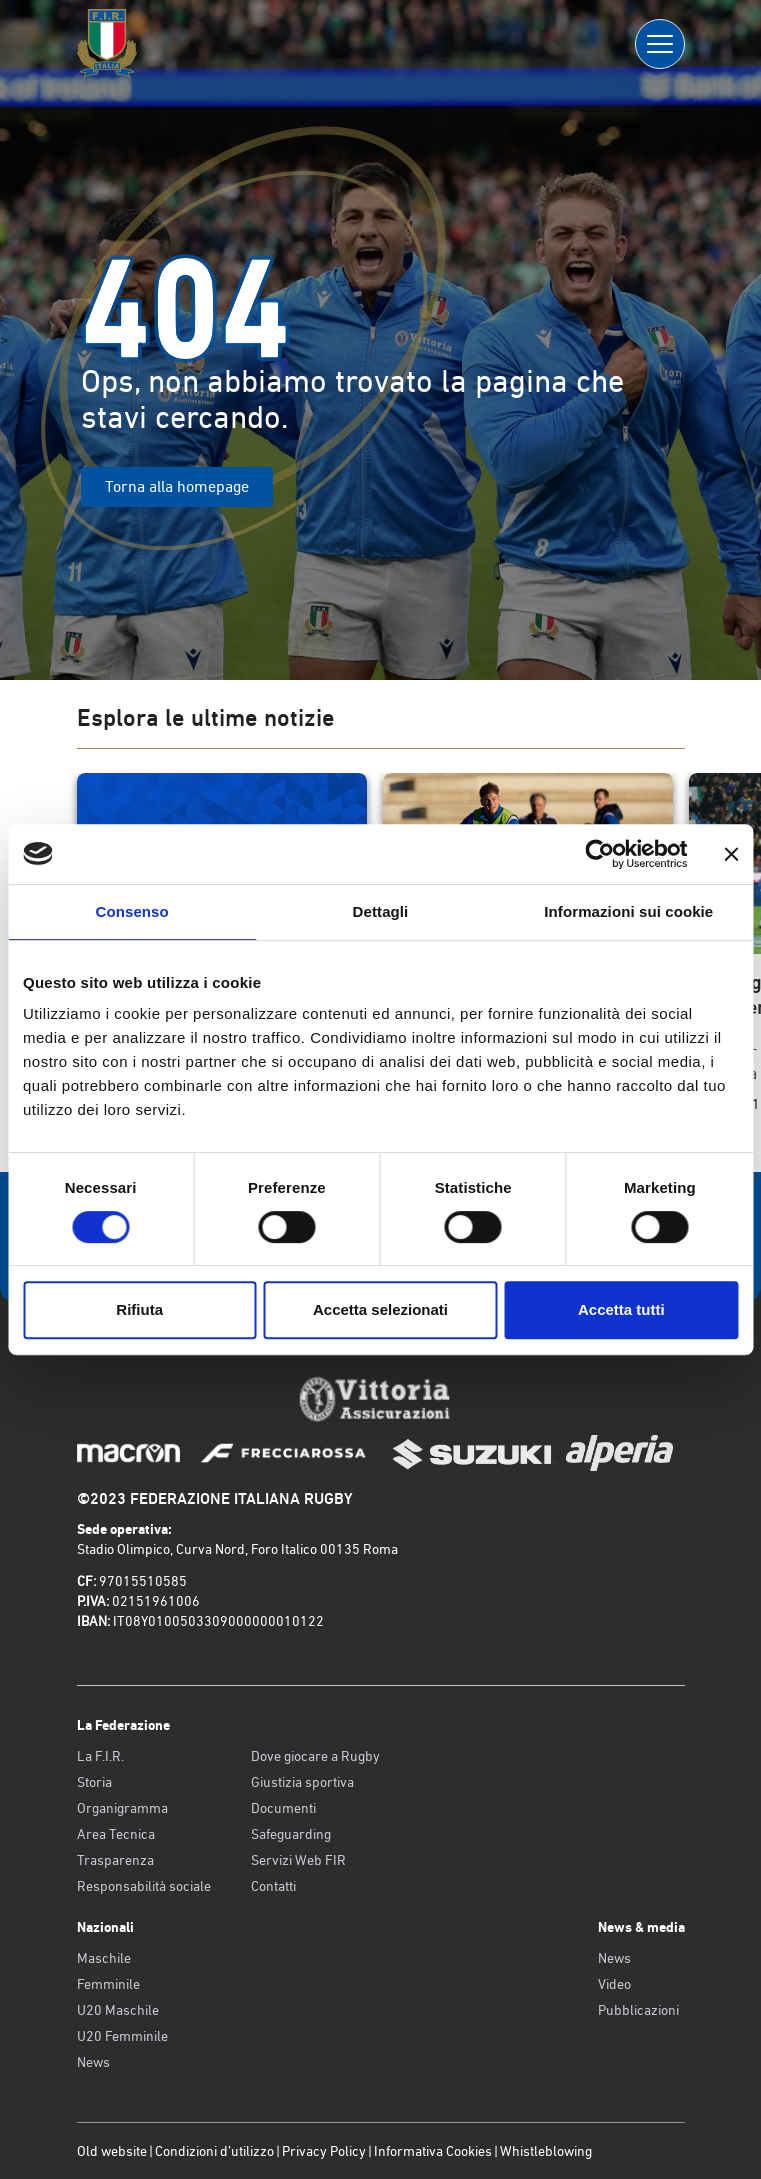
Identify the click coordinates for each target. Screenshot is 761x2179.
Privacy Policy (324, 2151)
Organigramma (122, 1808)
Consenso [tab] (132, 911)
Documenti (283, 1808)
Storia (94, 1782)
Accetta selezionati (380, 1309)
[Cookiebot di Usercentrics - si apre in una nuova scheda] (599, 854)
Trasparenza (115, 1860)
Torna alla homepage (177, 486)
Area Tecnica (116, 1834)
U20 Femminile (122, 2036)
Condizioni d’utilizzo (214, 2151)
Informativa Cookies (433, 2151)
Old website (112, 2151)
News (93, 2062)
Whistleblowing (546, 2151)
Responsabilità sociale (144, 1886)
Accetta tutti (621, 1309)
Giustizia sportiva (302, 1782)
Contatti (273, 1886)
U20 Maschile (118, 2010)
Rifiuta (139, 1309)
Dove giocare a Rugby (315, 1756)
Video (614, 1984)
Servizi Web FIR (298, 1860)
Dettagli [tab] (381, 911)
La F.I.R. (100, 1756)
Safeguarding (291, 1834)
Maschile (104, 1958)
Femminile (108, 1984)
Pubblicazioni (638, 2010)
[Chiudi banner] (731, 854)
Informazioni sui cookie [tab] (628, 911)
